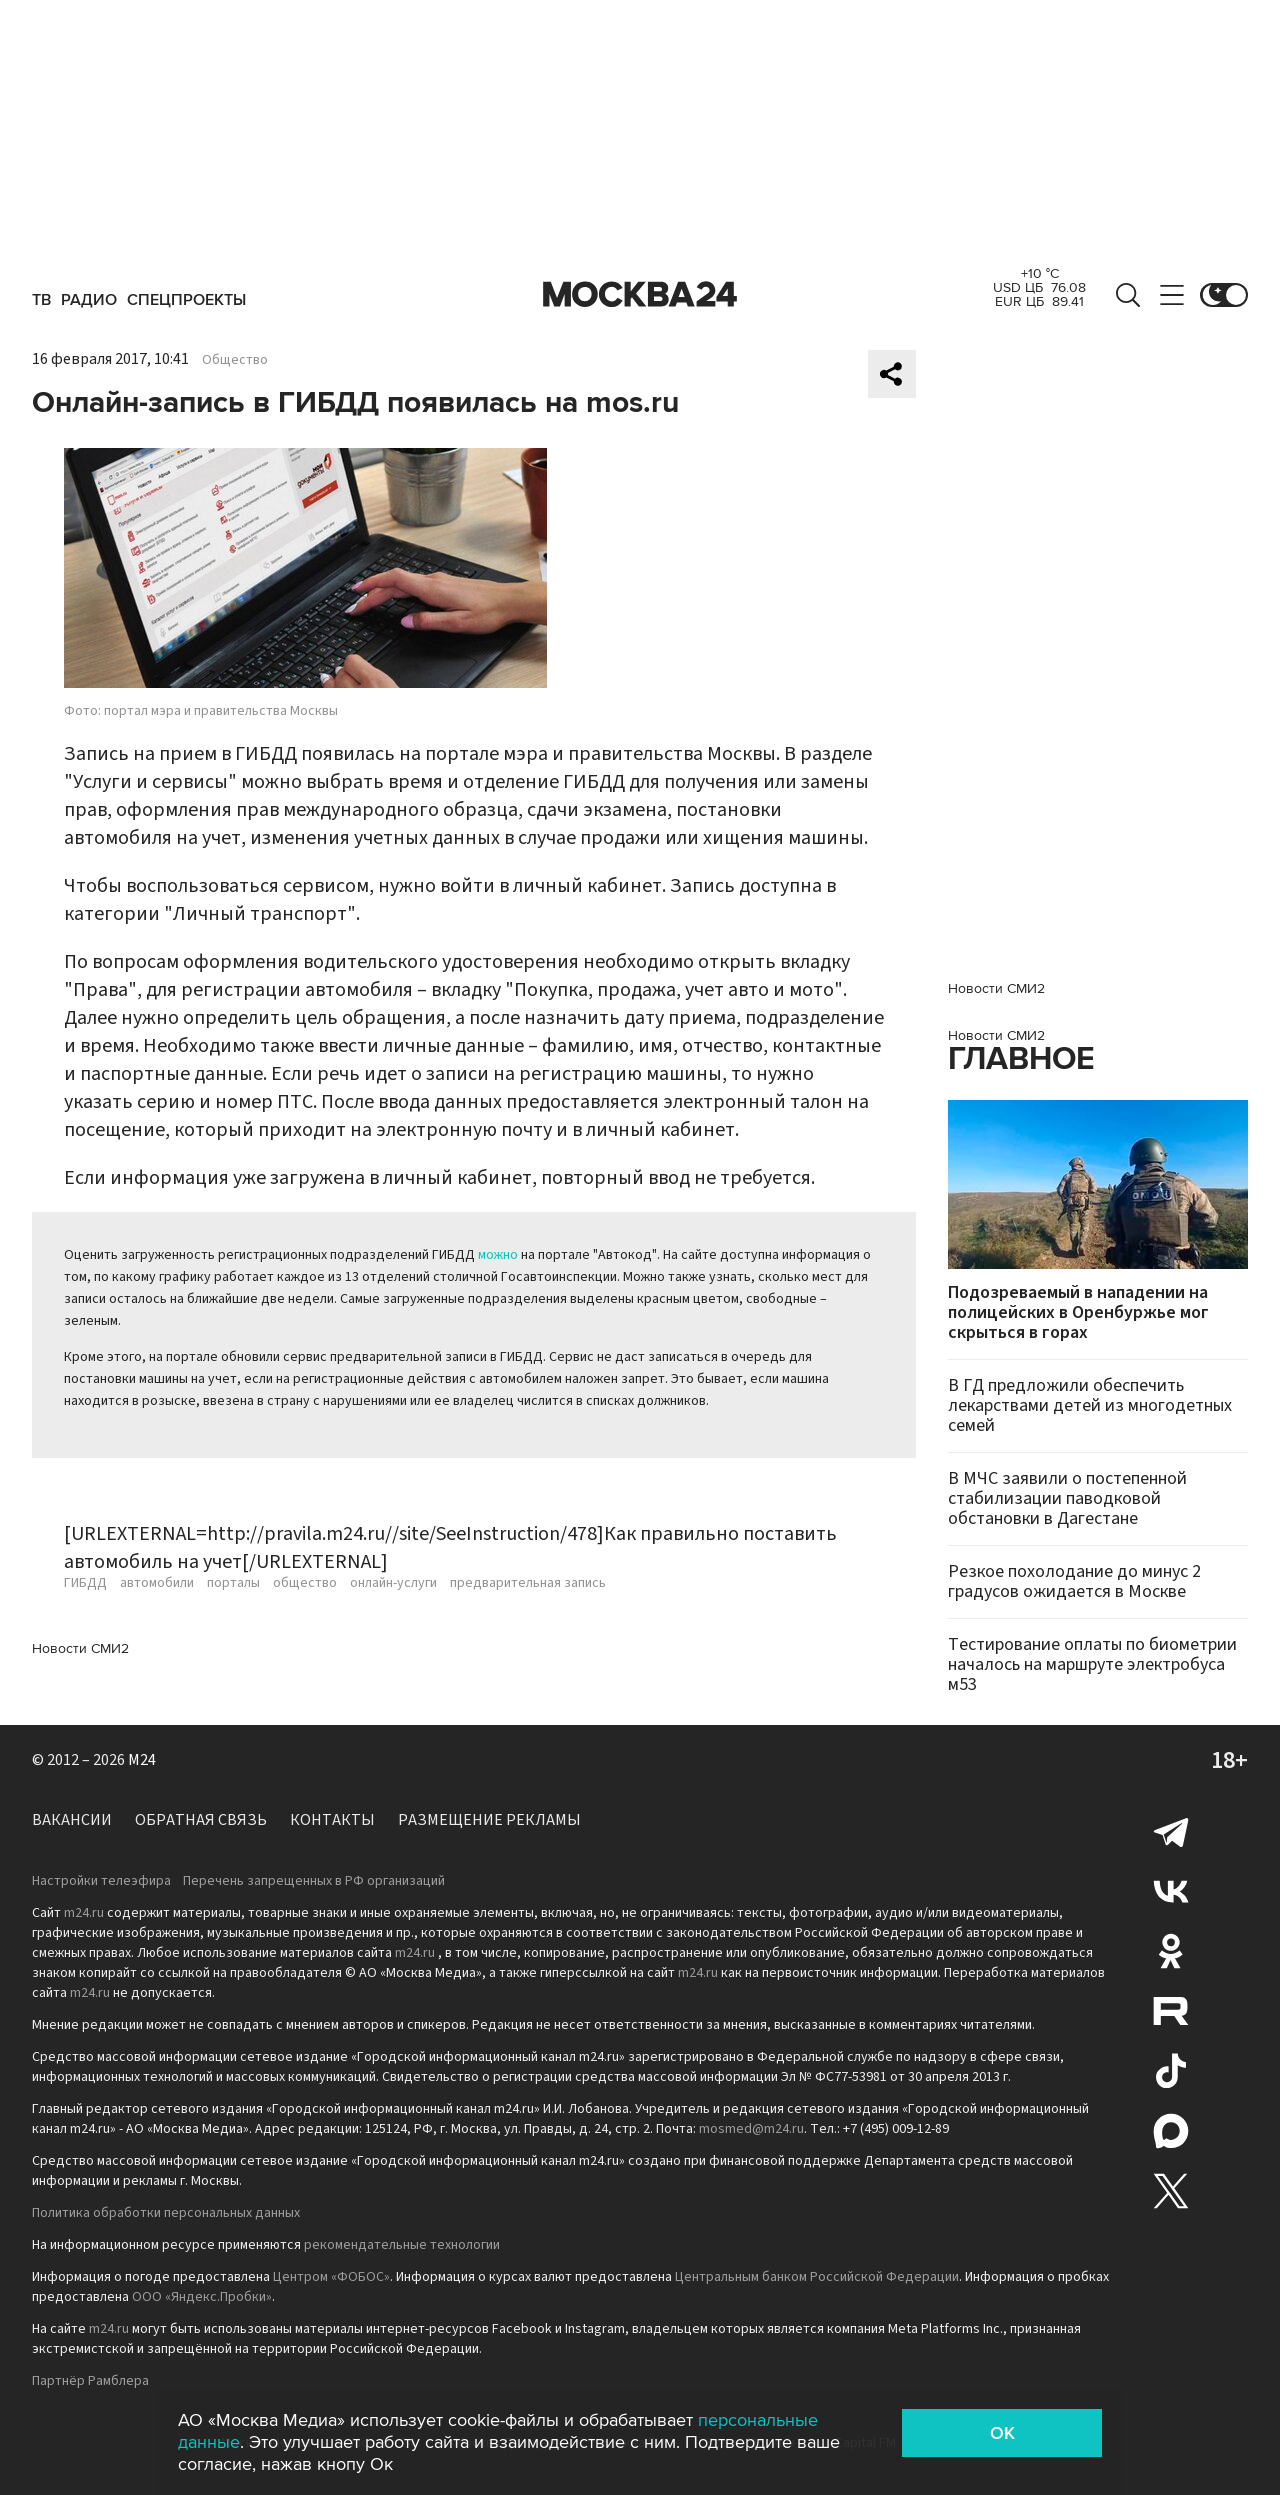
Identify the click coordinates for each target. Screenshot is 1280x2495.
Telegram (1171, 1831)
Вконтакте (1171, 1891)
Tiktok (1171, 2071)
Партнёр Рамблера (90, 2381)
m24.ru (84, 1913)
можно (498, 1255)
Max (1171, 2131)
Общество (235, 360)
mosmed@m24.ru (751, 2129)
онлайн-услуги (393, 1583)
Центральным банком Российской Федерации (817, 2277)
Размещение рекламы (489, 1820)
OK (1002, 2433)
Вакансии (72, 1820)
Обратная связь (201, 1820)
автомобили (157, 1583)
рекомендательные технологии (402, 2245)
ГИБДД (85, 1583)
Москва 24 (640, 295)
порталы (233, 1583)
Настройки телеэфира (101, 1881)
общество (305, 1583)
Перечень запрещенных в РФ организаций (314, 1881)
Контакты (332, 1820)
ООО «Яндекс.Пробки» (202, 2297)
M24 (142, 1760)
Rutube (1171, 2011)
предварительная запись (528, 1583)
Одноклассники (1171, 1951)
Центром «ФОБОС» (331, 2277)
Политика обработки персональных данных (166, 2213)
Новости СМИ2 (80, 1648)
